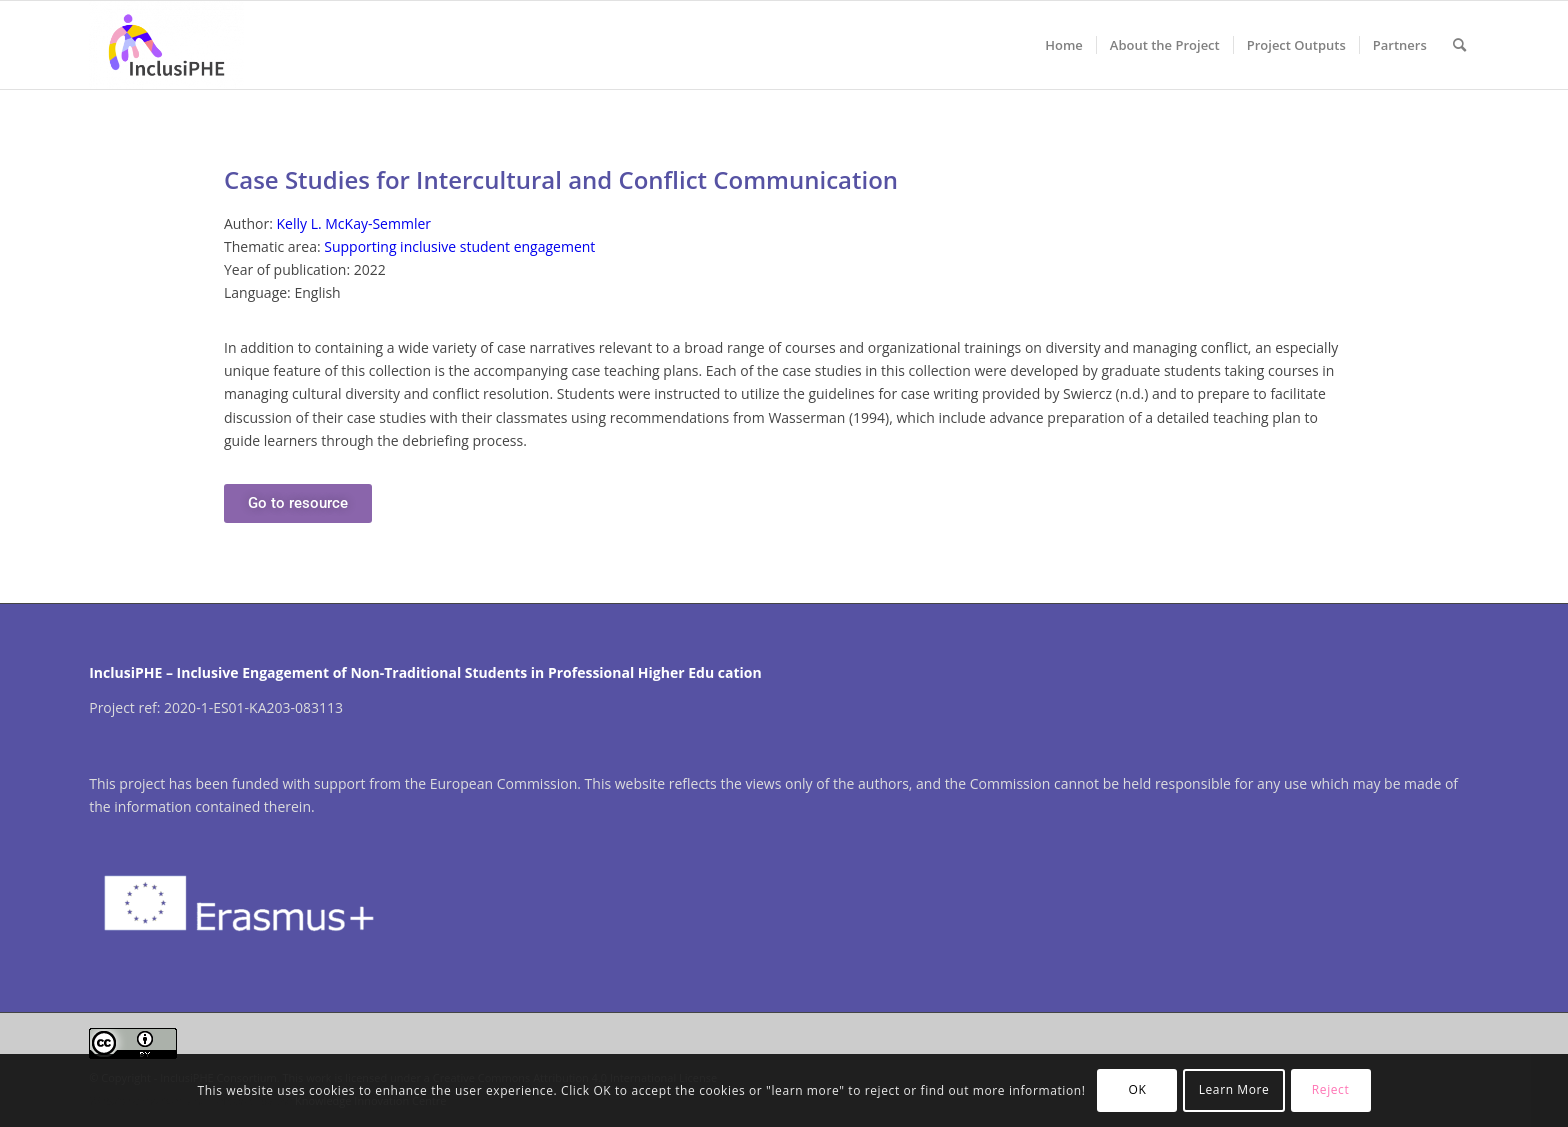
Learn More (1234, 1089)
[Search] (1459, 45)
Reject (1331, 1089)
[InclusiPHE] (166, 45)
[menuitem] (1064, 45)
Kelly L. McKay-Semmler (353, 223)
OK (1138, 1089)
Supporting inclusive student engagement (459, 246)
